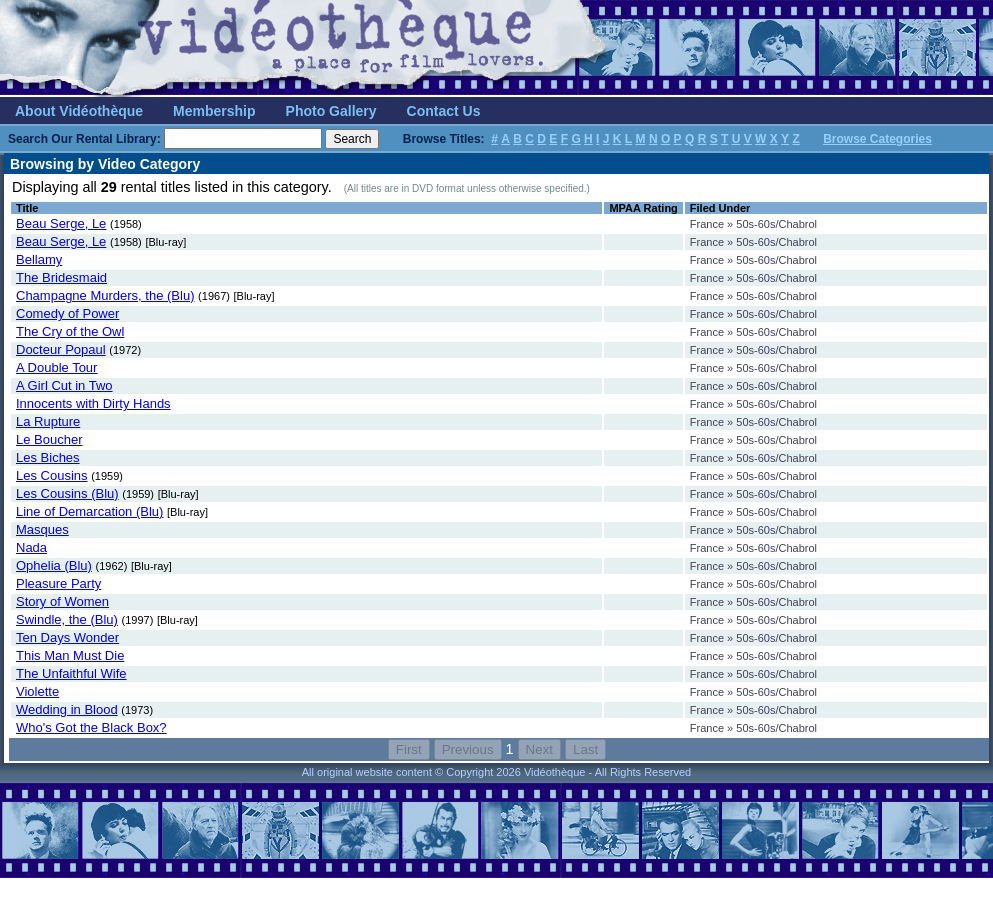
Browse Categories (877, 139)
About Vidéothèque (79, 111)
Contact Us (444, 111)
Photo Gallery (331, 111)
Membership (214, 111)
